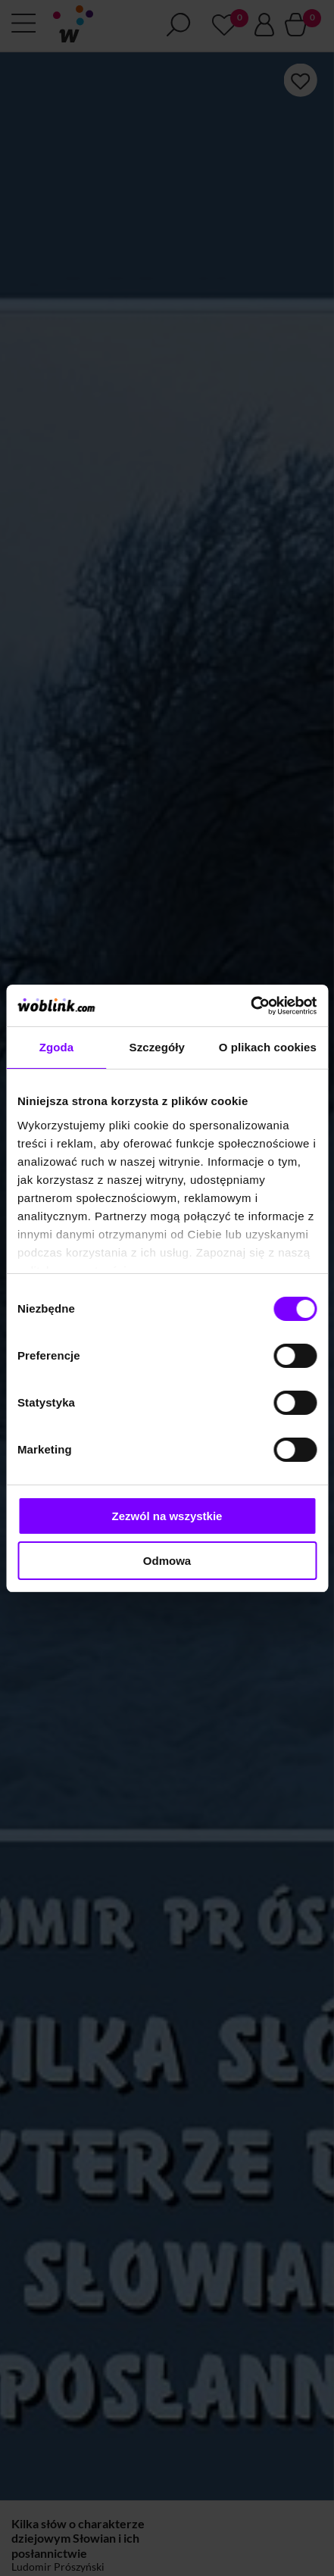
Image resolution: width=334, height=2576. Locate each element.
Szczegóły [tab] (157, 1047)
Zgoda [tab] (56, 1047)
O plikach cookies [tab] (268, 1047)
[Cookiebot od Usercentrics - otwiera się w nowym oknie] (250, 1006)
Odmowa (167, 1560)
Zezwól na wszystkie (167, 1516)
